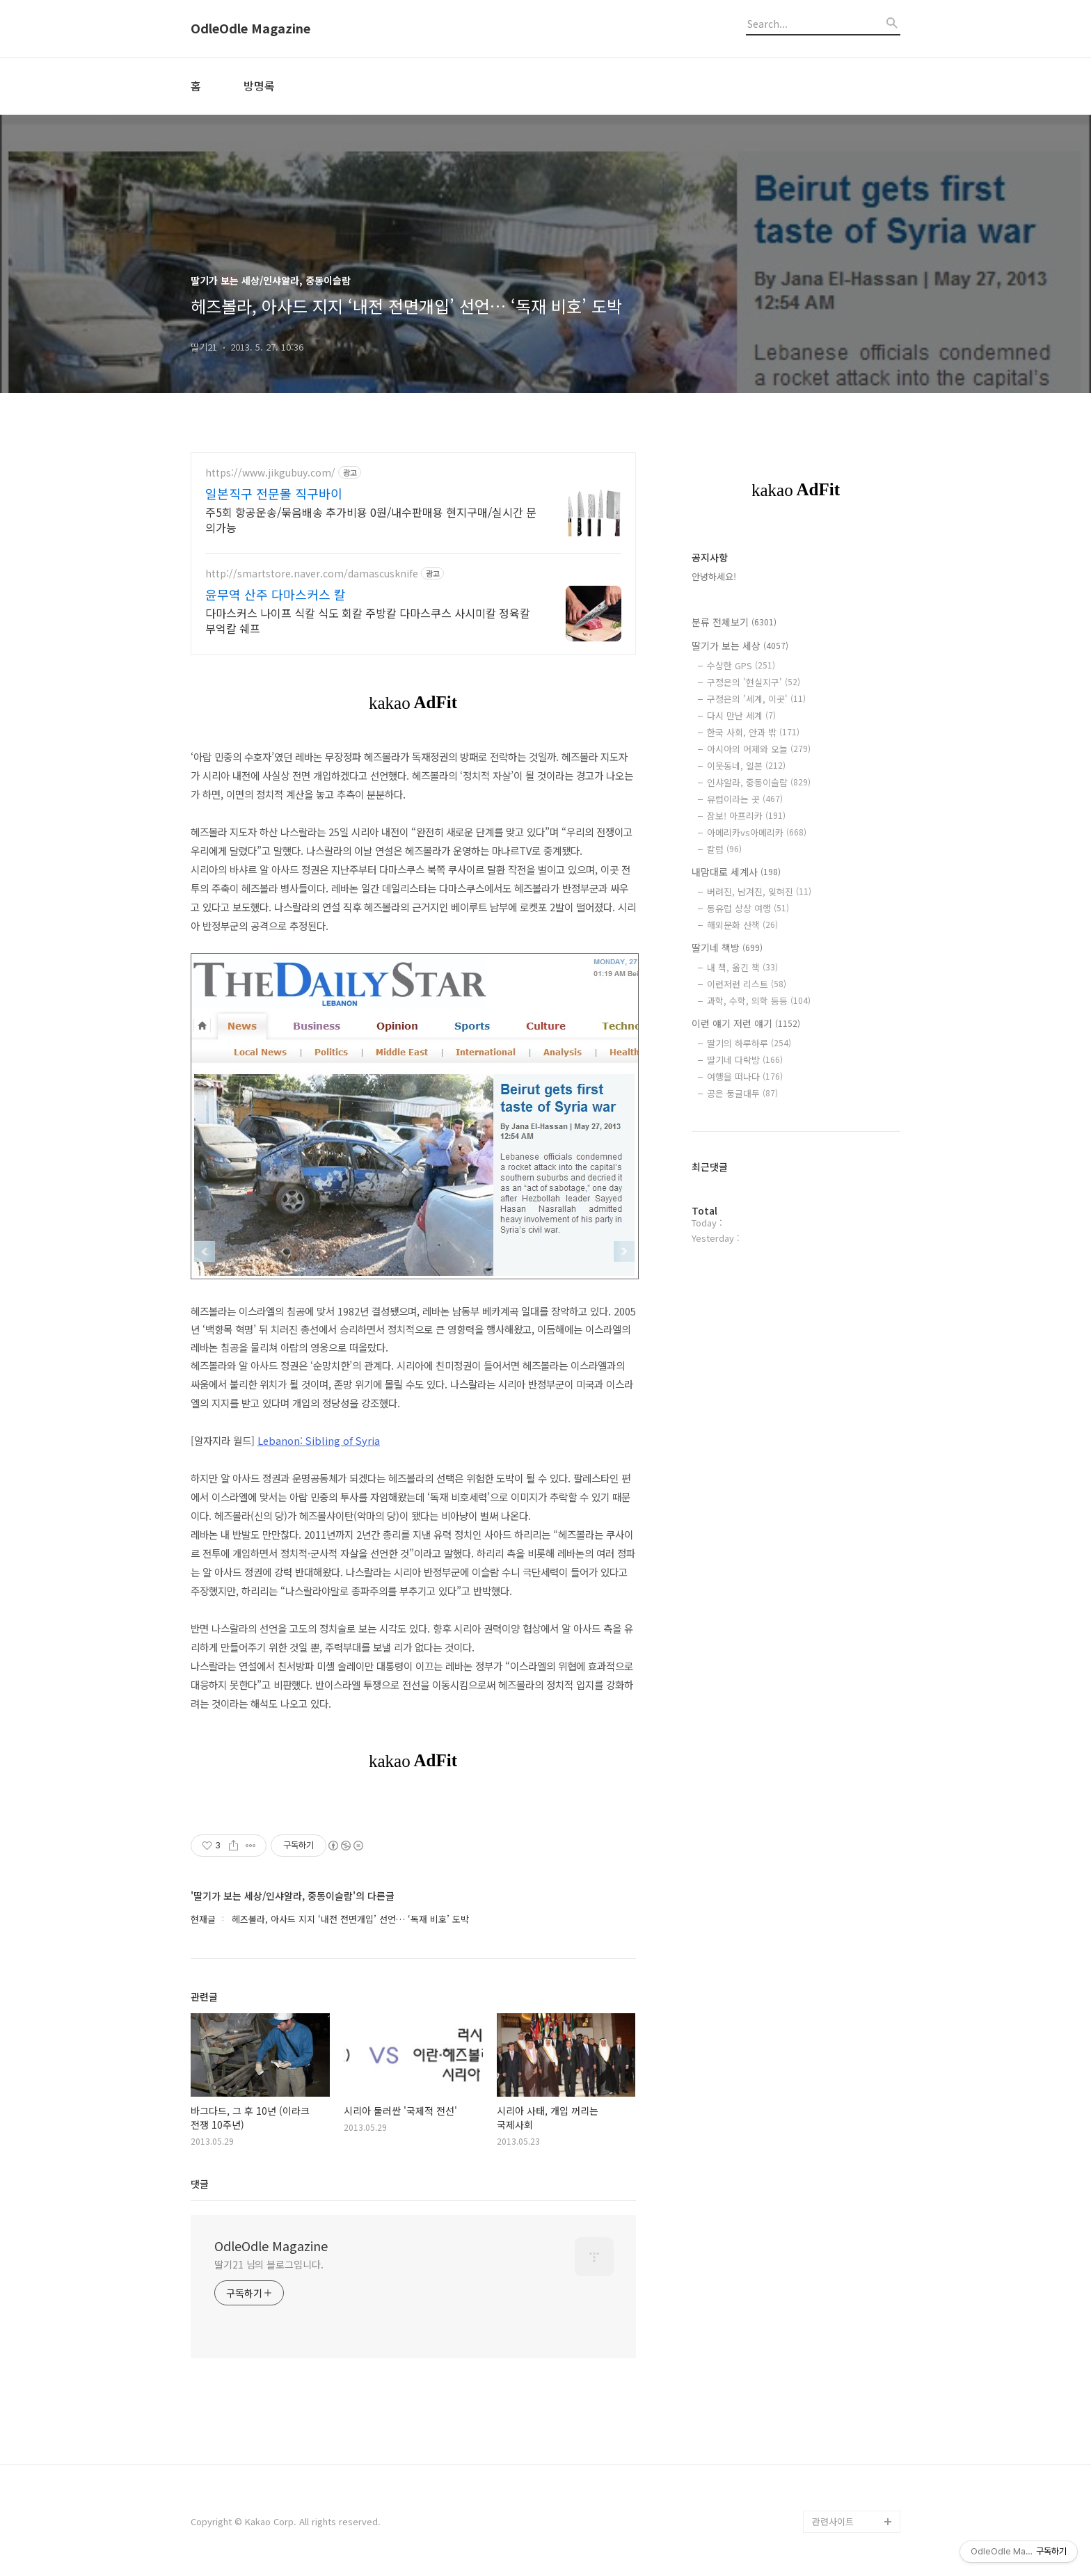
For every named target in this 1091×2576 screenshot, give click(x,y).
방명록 (259, 85)
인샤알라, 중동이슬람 (759, 782)
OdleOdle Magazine (250, 28)
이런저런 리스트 (746, 984)
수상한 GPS (741, 665)
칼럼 (724, 849)
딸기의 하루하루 (749, 1043)
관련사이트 (833, 2521)
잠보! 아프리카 (746, 815)
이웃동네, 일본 (746, 765)
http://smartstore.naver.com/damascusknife (311, 573)
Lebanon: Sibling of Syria (318, 1440)
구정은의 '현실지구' (753, 682)
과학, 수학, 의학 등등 (759, 1000)
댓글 (200, 2184)
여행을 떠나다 (745, 1076)
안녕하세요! (714, 576)
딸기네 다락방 (745, 1059)
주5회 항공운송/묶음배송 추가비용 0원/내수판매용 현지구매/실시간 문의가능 (370, 519)
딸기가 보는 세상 (740, 646)
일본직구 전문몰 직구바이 (273, 493)
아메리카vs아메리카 (756, 832)
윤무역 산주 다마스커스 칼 (275, 594)
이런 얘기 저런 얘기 (746, 1023)
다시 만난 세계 (741, 715)
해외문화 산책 (742, 924)
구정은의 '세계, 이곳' (756, 698)
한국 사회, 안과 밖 (753, 732)
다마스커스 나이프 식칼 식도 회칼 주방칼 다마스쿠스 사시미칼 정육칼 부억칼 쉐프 (367, 620)
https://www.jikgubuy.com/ (270, 473)
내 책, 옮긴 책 (742, 967)
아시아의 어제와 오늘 (759, 748)
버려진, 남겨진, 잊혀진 (759, 891)
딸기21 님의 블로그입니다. (269, 2264)
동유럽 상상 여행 (748, 908)
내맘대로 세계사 (736, 872)
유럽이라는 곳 (745, 799)
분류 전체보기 (734, 622)
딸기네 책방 (727, 947)
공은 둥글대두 (742, 1093)
